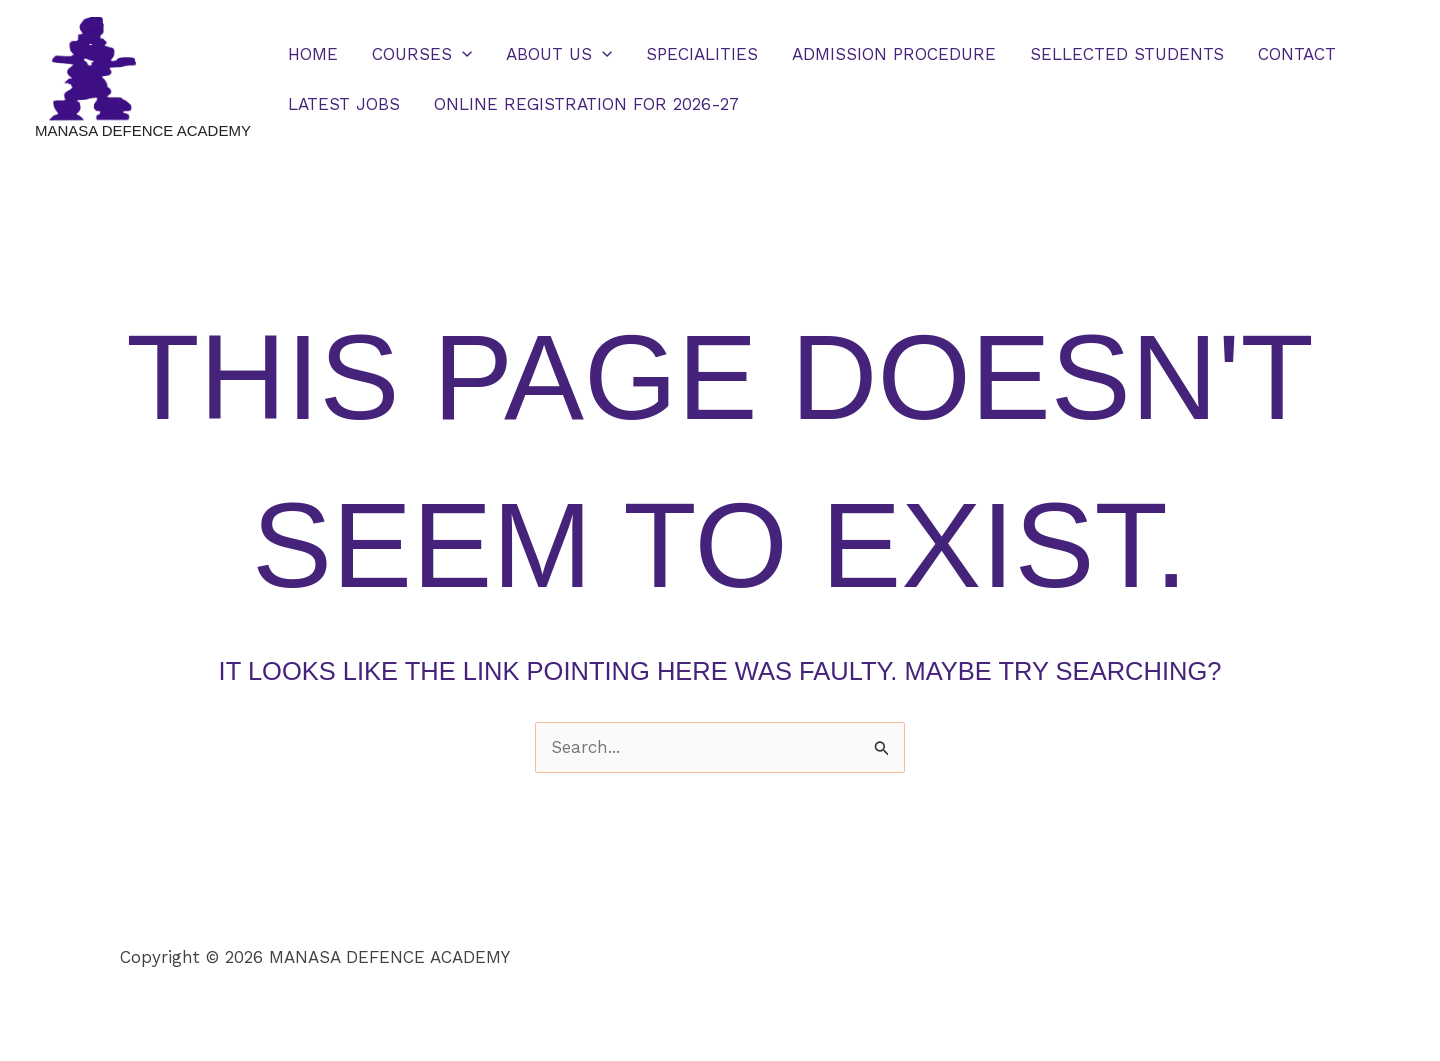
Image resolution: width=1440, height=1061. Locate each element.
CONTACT (1297, 54)
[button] (462, 54)
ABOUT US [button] (559, 54)
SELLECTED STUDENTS (1127, 54)
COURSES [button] (422, 54)
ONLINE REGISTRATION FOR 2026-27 (586, 104)
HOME (313, 54)
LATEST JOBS (344, 104)
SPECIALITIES (702, 54)
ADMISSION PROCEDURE (894, 54)
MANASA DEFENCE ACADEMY (143, 130)
